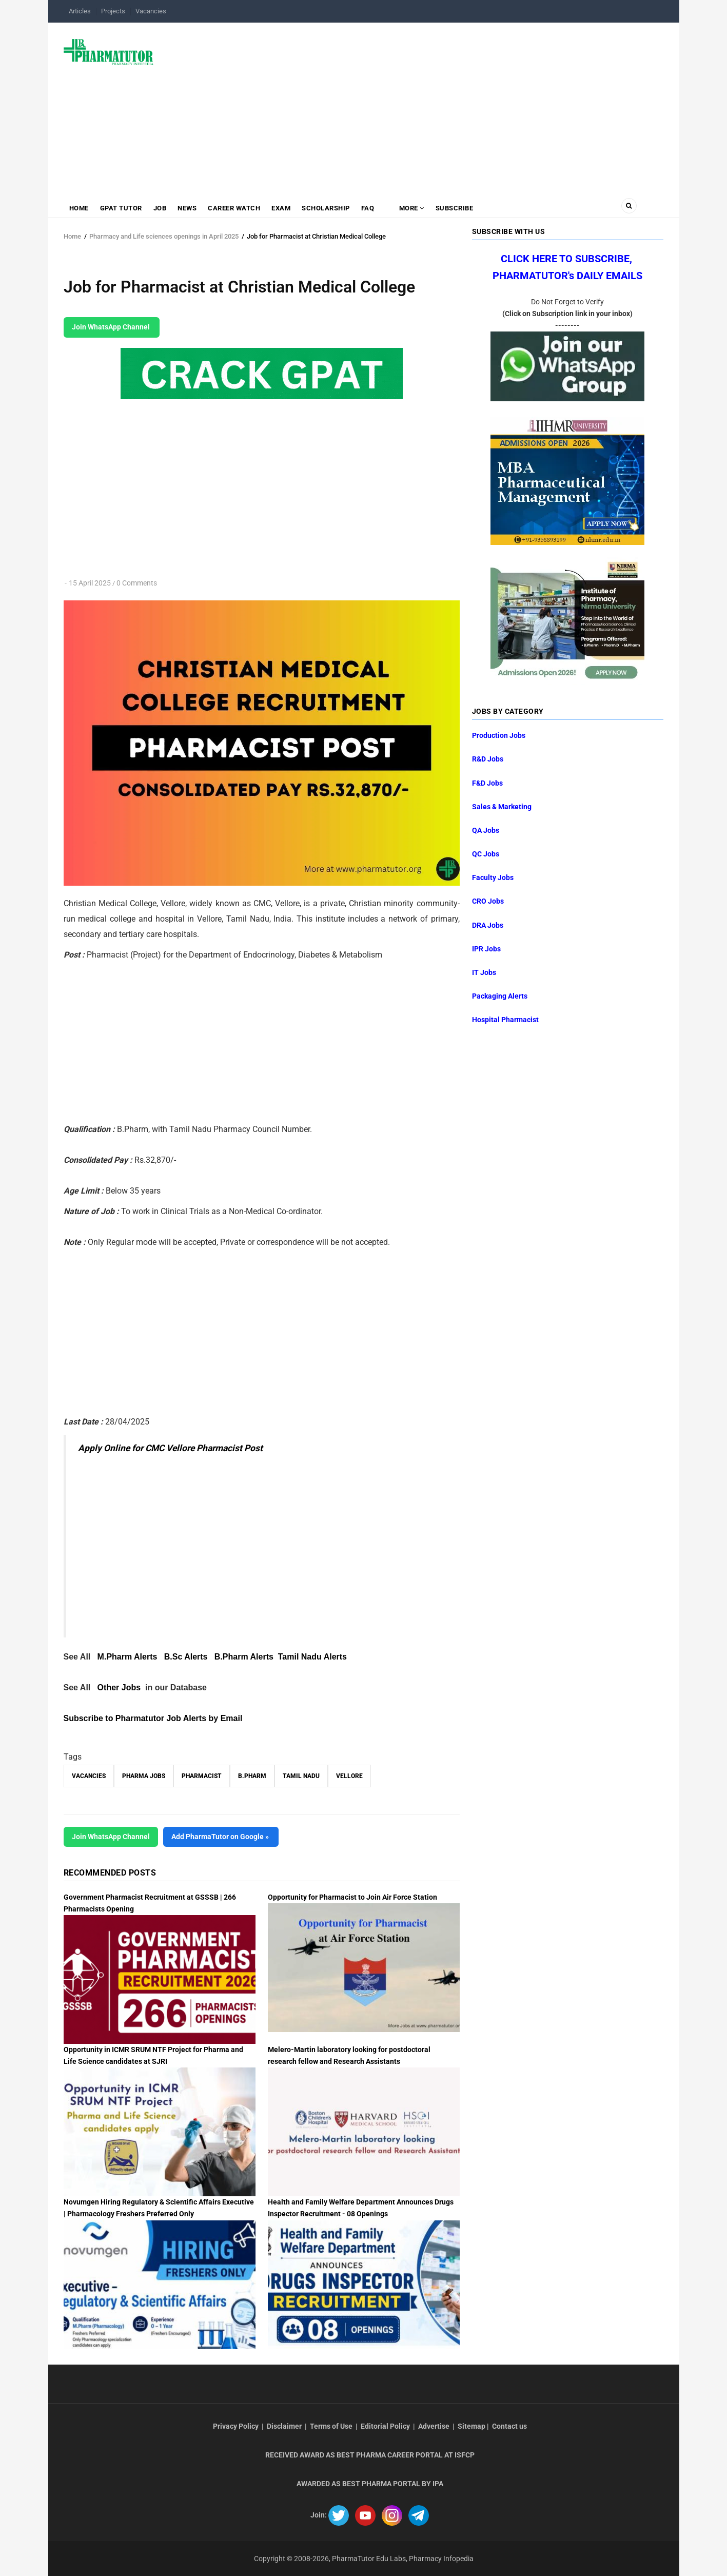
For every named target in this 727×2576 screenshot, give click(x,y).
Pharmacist (202, 1776)
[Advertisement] (415, 105)
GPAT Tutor (121, 208)
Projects (113, 11)
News (187, 208)
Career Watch (234, 208)
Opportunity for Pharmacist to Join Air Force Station (352, 1897)
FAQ (368, 208)
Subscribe (455, 208)
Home (79, 208)
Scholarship (326, 208)
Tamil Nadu (301, 1776)
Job (160, 208)
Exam (280, 208)
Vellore (349, 1776)
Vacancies (150, 11)
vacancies (89, 1776)
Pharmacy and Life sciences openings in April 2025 (164, 236)
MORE (410, 208)
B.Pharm (252, 1776)
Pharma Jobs (143, 1776)
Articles (80, 11)
